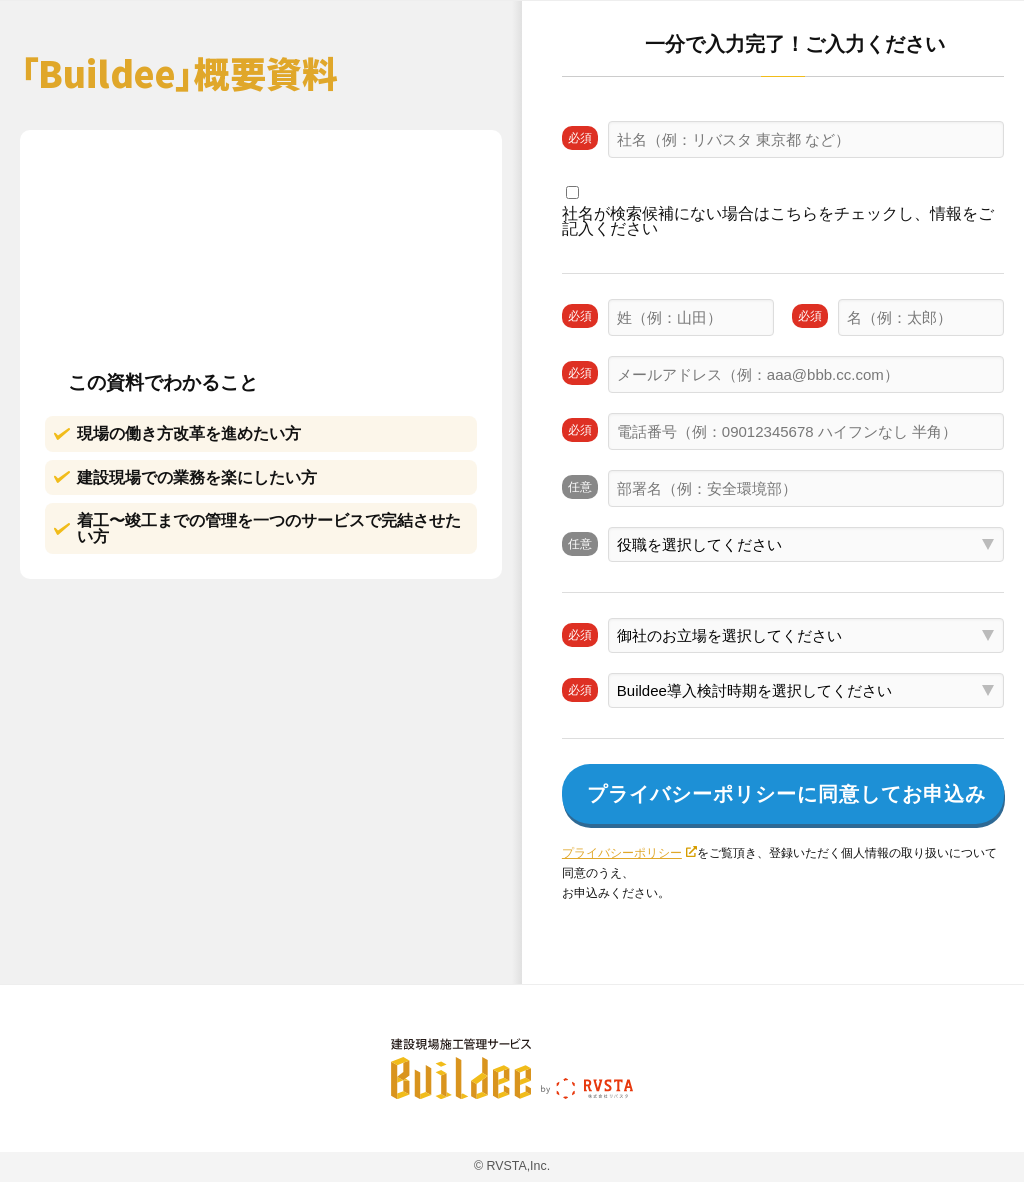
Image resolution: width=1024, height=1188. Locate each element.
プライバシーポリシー (622, 853)
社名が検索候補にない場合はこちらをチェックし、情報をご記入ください (778, 221)
